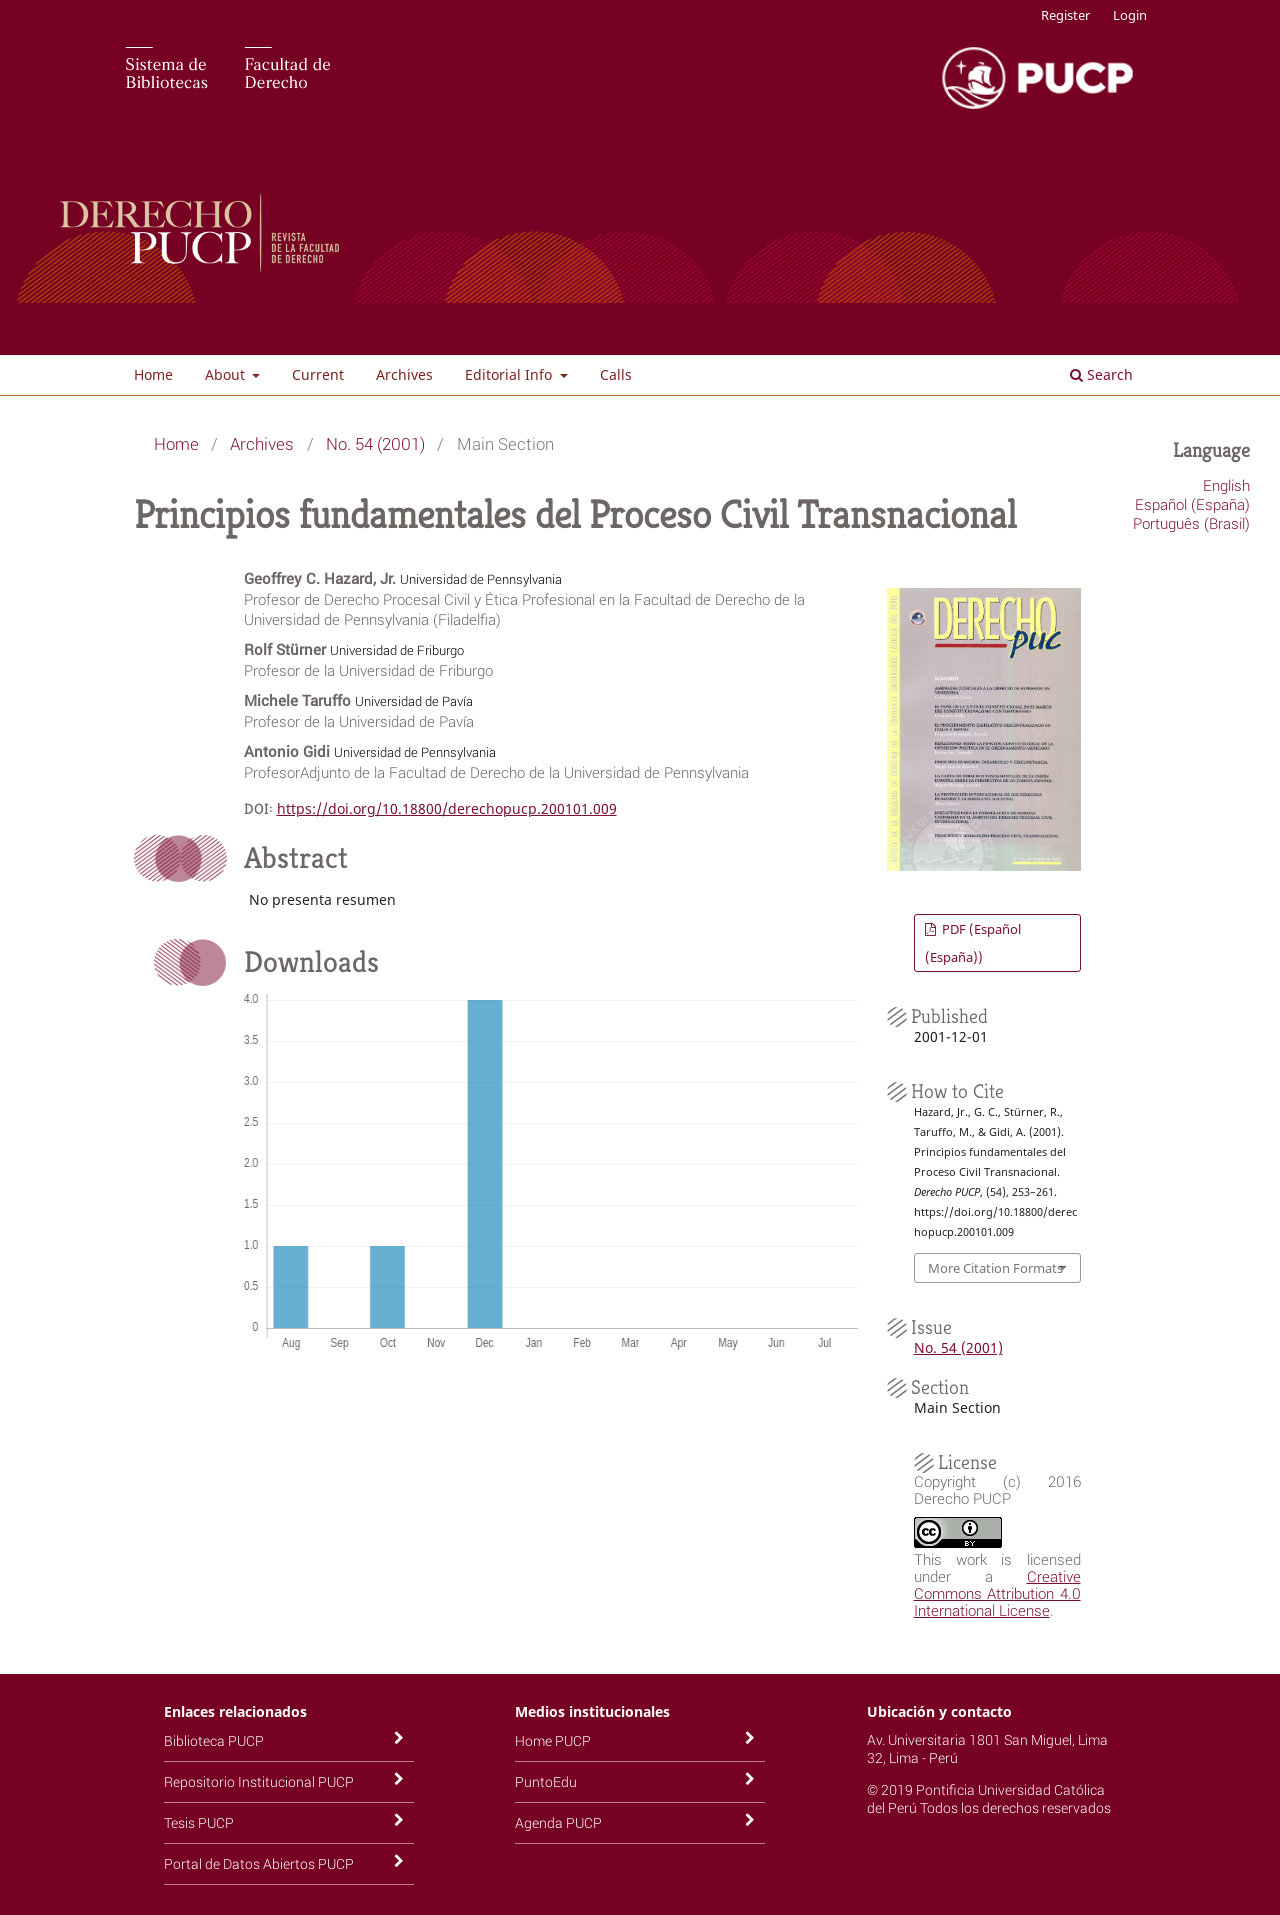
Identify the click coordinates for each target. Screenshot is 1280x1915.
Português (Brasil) (1191, 523)
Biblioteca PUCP (214, 1740)
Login (1130, 15)
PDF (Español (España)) (973, 943)
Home (153, 374)
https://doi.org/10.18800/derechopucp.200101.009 (447, 808)
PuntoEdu (546, 1781)
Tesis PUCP (199, 1822)
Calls (616, 374)
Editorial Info (510, 374)
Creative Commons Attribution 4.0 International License (997, 1593)
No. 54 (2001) (375, 443)
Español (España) (1192, 504)
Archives (404, 374)
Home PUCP (553, 1740)
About (227, 374)
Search (1101, 374)
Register (1065, 15)
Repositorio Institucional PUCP (259, 1781)
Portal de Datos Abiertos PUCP (259, 1863)
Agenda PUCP (558, 1822)
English (1226, 485)
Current (318, 374)
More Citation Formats (995, 1268)
